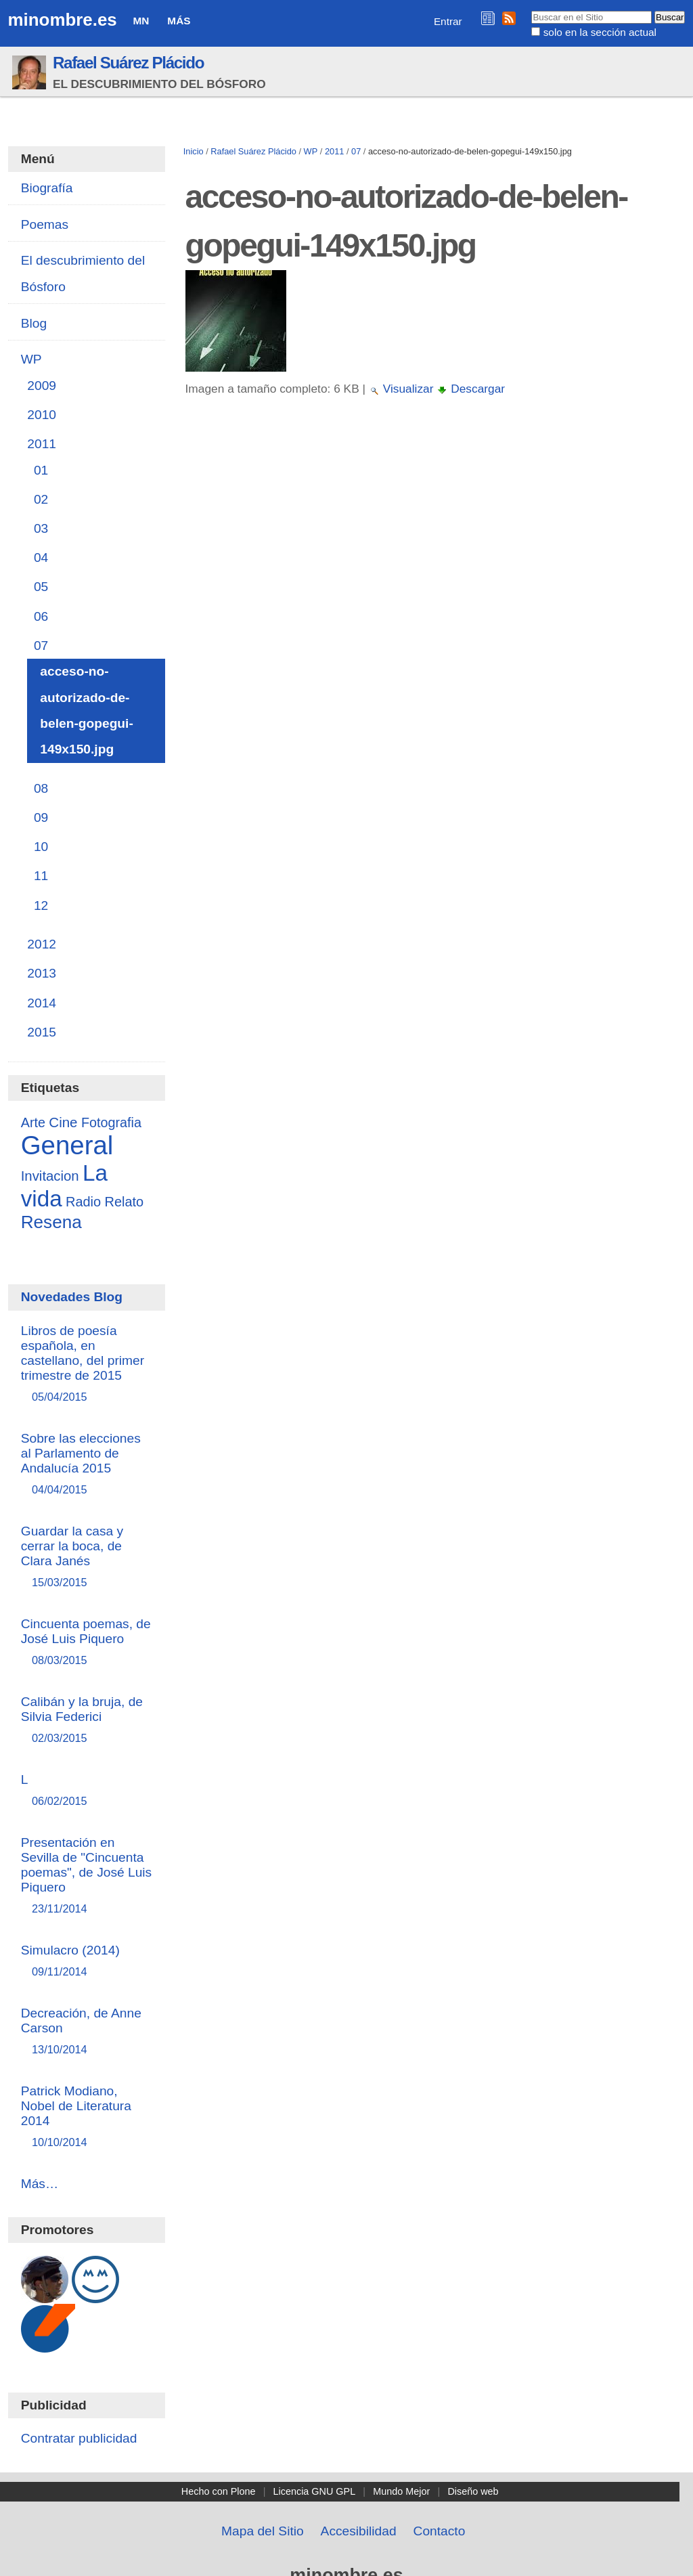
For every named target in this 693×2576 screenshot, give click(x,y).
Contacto (439, 2531)
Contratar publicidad (79, 2438)
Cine (63, 1122)
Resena (51, 1222)
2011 (334, 151)
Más (178, 20)
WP (311, 151)
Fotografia (111, 1122)
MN (141, 20)
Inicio (193, 151)
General (67, 1145)
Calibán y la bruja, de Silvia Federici (87, 1721)
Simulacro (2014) (87, 1961)
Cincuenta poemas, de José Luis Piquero (87, 1643)
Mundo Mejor (401, 2491)
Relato (123, 1201)
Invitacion (50, 1176)
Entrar (448, 21)
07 (356, 151)
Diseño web (472, 2491)
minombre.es (62, 19)
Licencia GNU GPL (314, 2491)
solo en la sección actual (599, 32)
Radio (83, 1201)
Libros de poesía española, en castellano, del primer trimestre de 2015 (87, 1364)
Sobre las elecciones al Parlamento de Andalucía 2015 (87, 1464)
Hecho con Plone (218, 2491)
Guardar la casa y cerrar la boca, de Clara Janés (87, 1557)
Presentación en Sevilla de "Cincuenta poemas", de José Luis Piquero (87, 1876)
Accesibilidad (359, 2531)
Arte (33, 1122)
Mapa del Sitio (262, 2531)
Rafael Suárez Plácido (128, 62)
